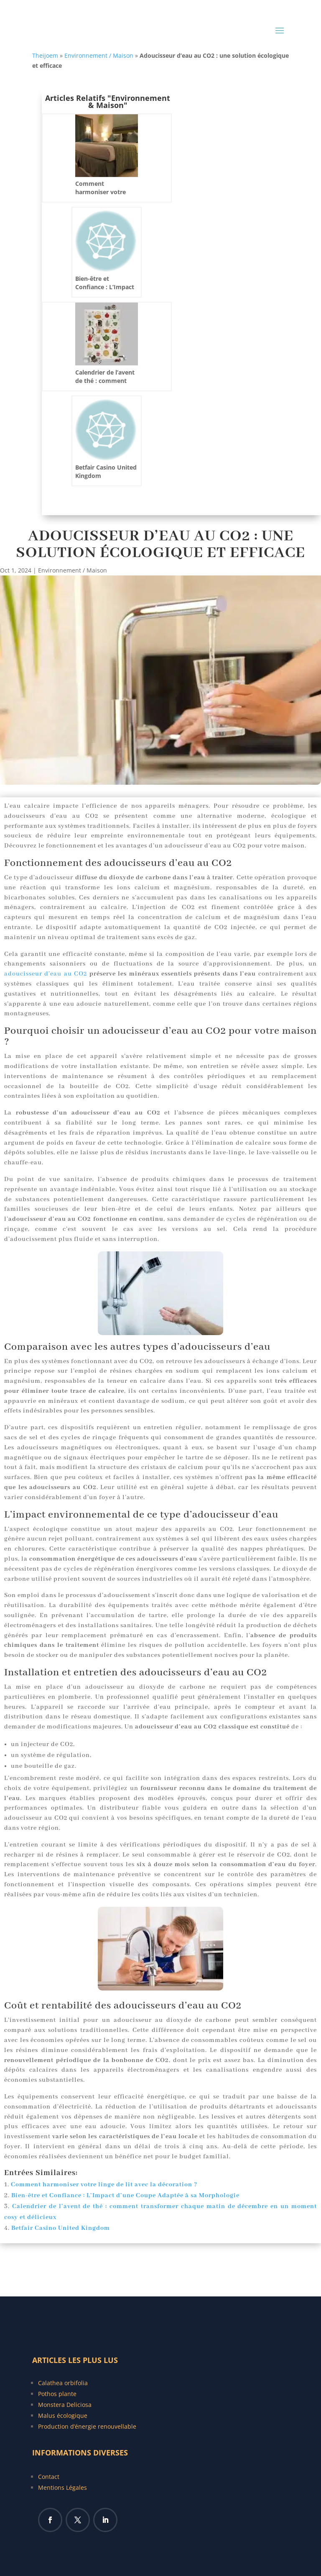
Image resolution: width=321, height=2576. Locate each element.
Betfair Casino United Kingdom (60, 2228)
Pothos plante (57, 2394)
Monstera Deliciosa (65, 2405)
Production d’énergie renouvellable (87, 2426)
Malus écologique (62, 2415)
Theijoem (45, 55)
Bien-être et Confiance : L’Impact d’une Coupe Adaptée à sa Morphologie (125, 2195)
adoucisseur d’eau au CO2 (45, 974)
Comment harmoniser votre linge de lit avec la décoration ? (104, 2184)
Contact (48, 2477)
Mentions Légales (62, 2487)
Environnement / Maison (98, 55)
